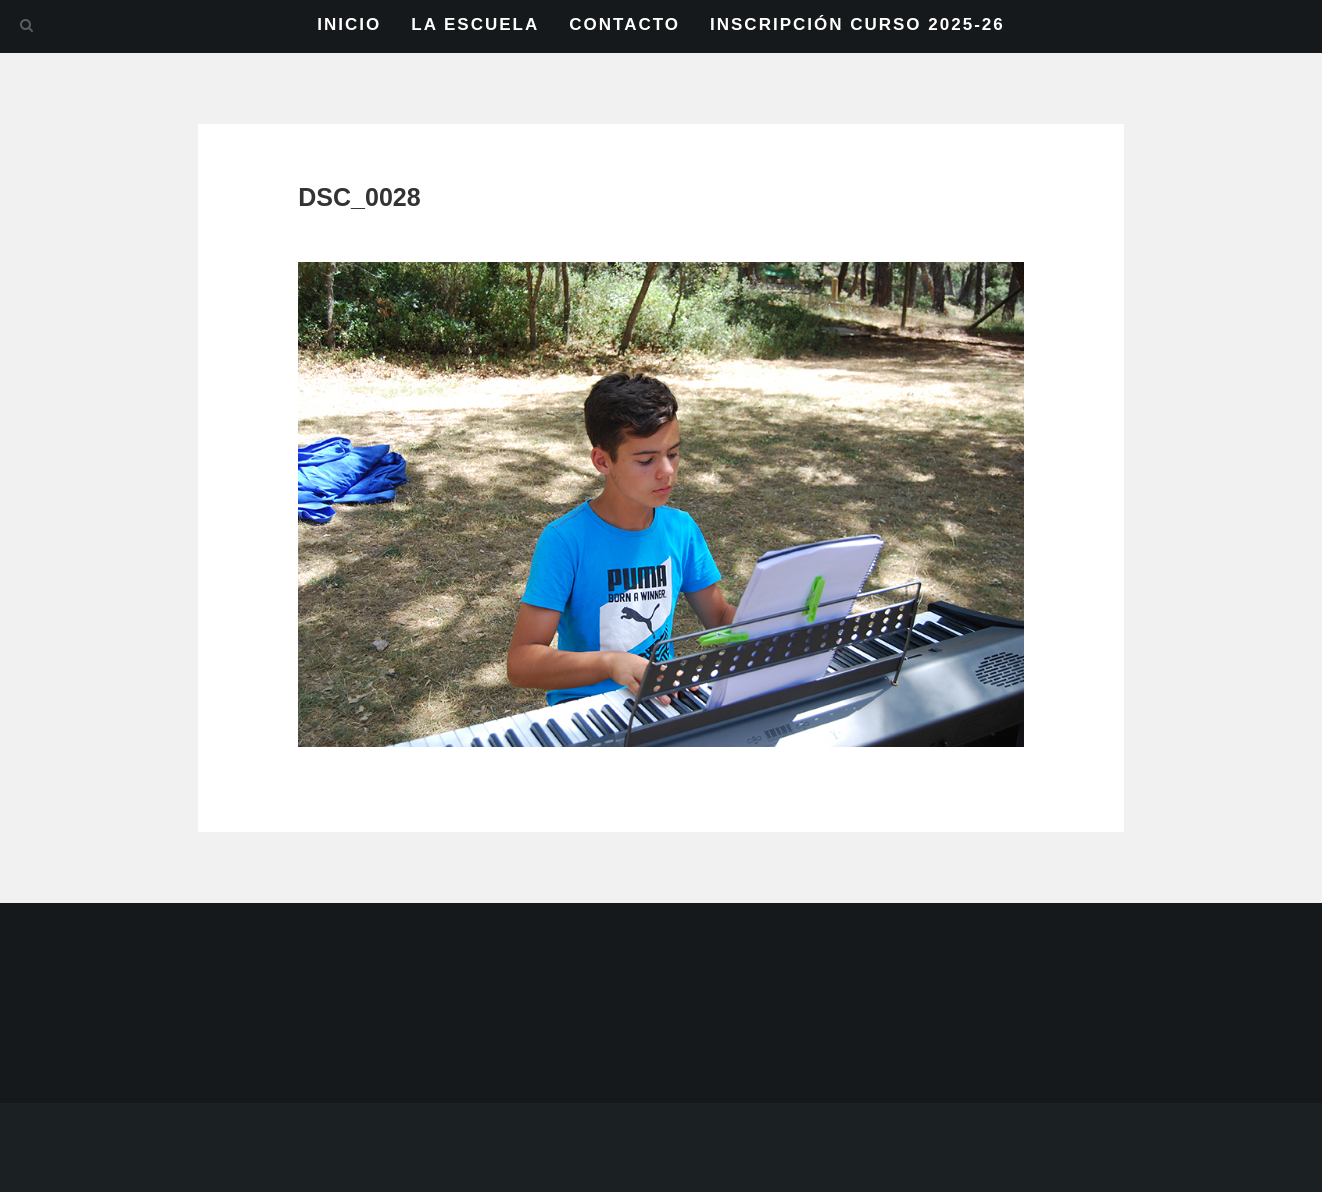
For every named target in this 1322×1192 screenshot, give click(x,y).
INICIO (349, 24)
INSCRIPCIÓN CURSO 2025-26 (857, 24)
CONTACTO (624, 24)
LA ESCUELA (475, 24)
